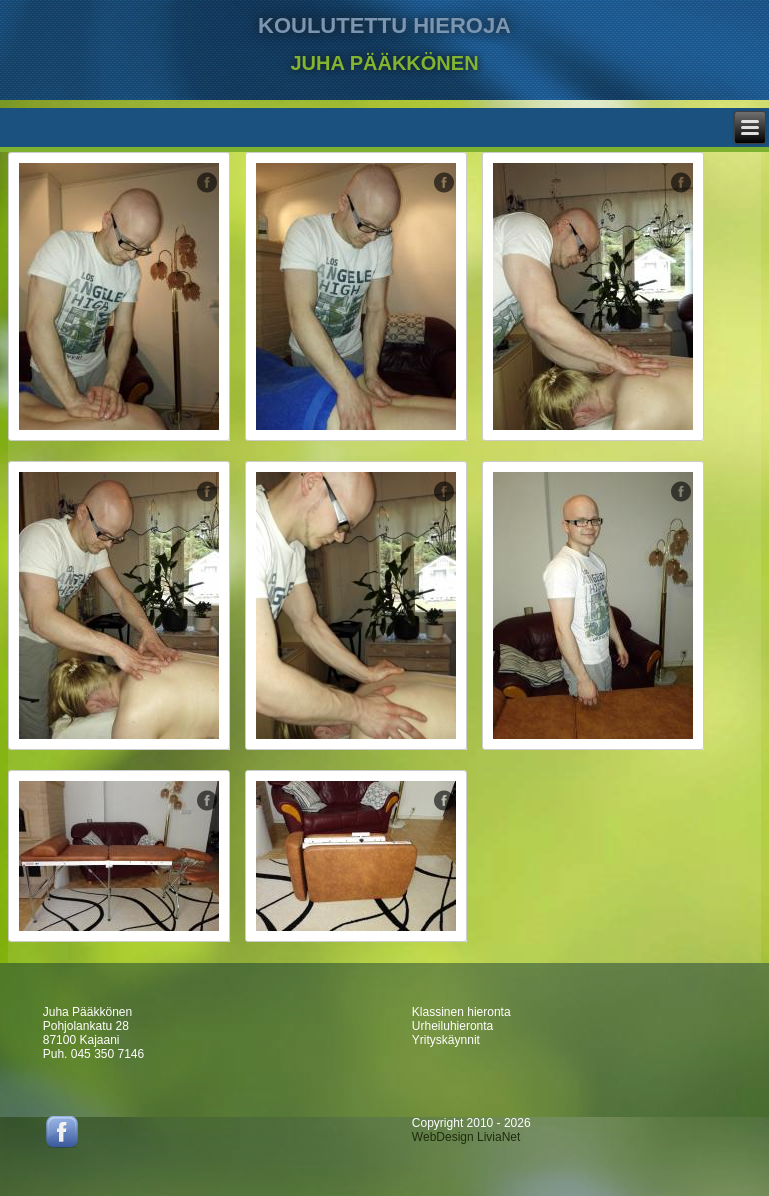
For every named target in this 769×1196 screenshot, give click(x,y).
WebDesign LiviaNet (466, 1137)
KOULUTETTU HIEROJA (384, 25)
